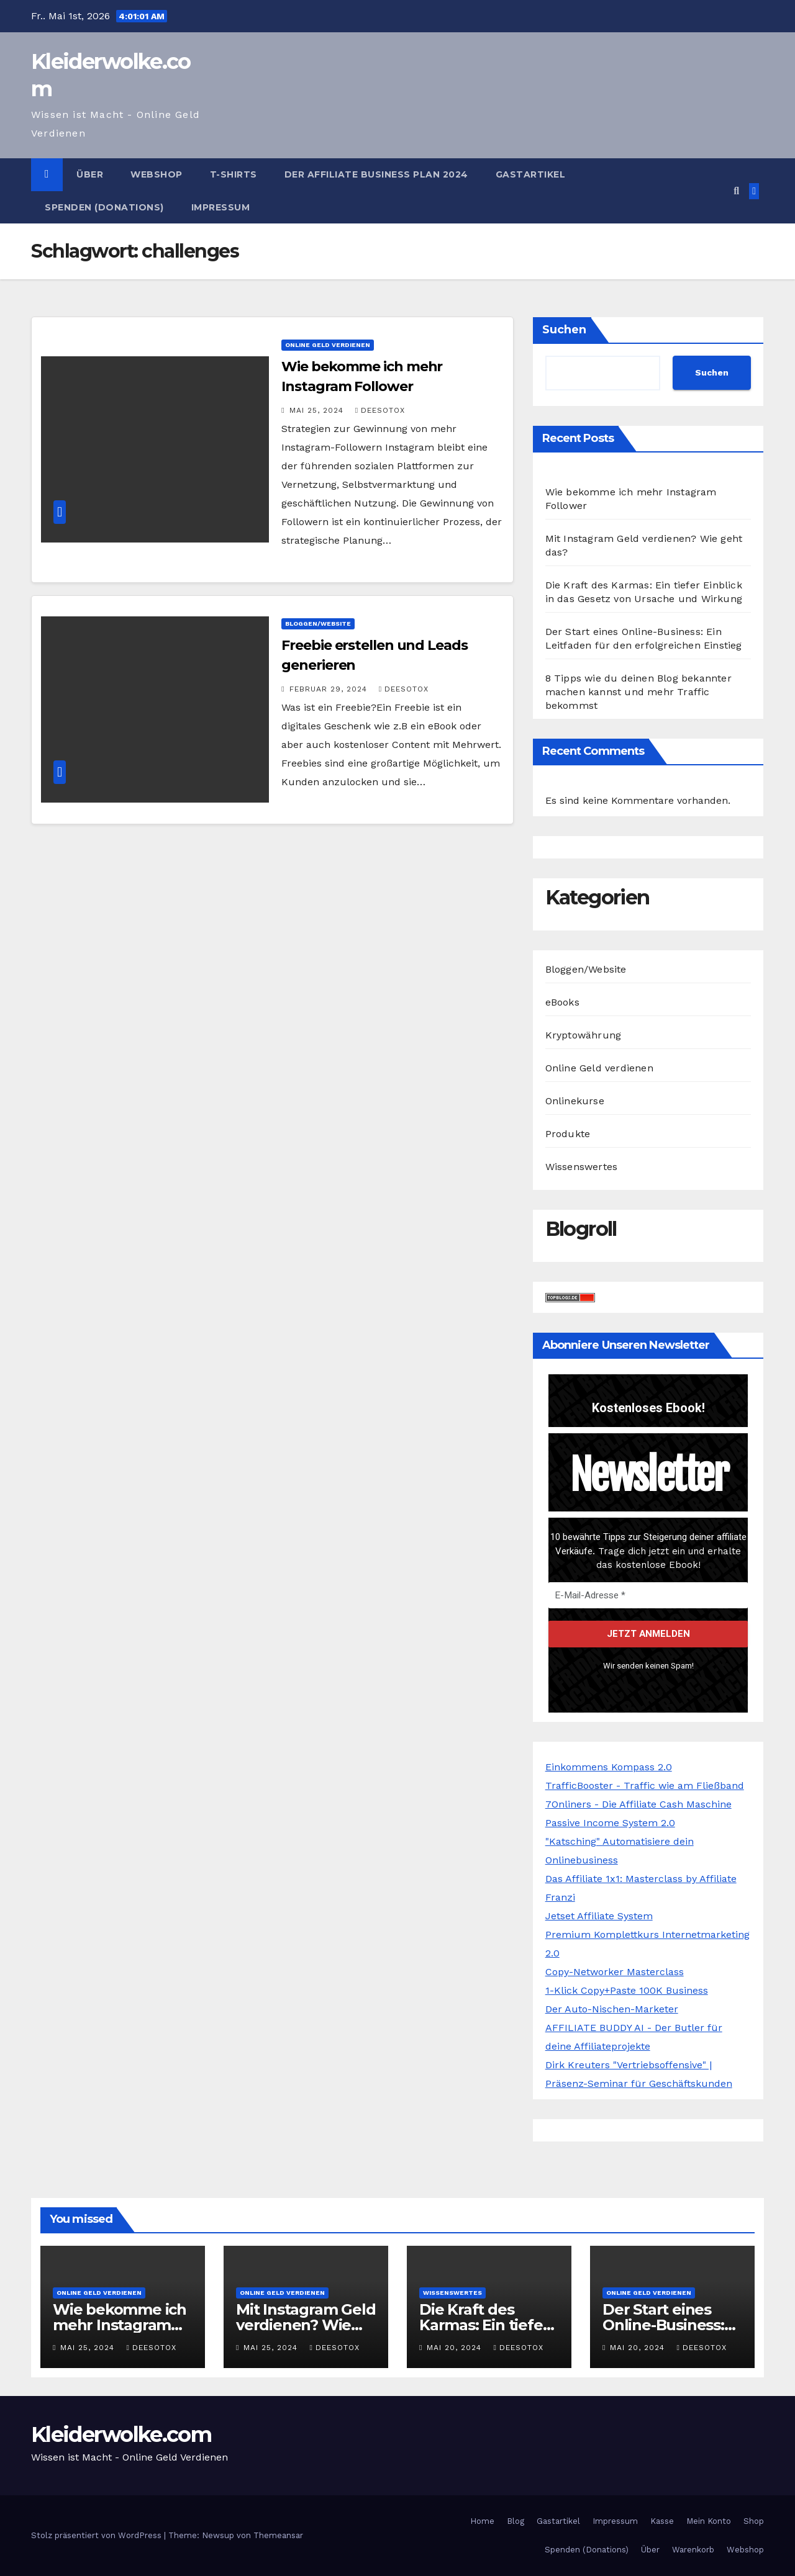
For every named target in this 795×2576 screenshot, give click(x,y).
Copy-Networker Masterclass (614, 1972)
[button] (736, 191)
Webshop (156, 174)
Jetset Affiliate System (599, 1916)
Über (89, 174)
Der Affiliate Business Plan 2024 (376, 174)
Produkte (568, 1134)
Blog (515, 2521)
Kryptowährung (583, 1035)
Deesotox (380, 410)
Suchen (564, 329)
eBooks (562, 1002)
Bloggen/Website (318, 623)
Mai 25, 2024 (318, 410)
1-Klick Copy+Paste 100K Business (626, 1990)
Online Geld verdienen (327, 344)
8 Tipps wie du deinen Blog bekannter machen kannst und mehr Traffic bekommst (638, 691)
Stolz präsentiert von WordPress (97, 2535)
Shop (753, 2521)
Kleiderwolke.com (121, 2434)
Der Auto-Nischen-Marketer (611, 2009)
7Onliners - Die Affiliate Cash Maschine (638, 1804)
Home (482, 2521)
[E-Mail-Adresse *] (648, 1595)
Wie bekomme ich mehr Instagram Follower (119, 2324)
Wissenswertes (581, 1167)
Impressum (220, 207)
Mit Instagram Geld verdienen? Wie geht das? (305, 2324)
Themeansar (278, 2535)
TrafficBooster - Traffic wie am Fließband (644, 1785)
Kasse (662, 2521)
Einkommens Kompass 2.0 (608, 1767)
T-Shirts (233, 174)
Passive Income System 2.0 (610, 1823)
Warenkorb (693, 2549)
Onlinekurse (574, 1101)
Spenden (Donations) (104, 207)
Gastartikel (531, 174)
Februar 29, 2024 (329, 689)
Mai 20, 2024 (455, 2347)
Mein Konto (708, 2521)
